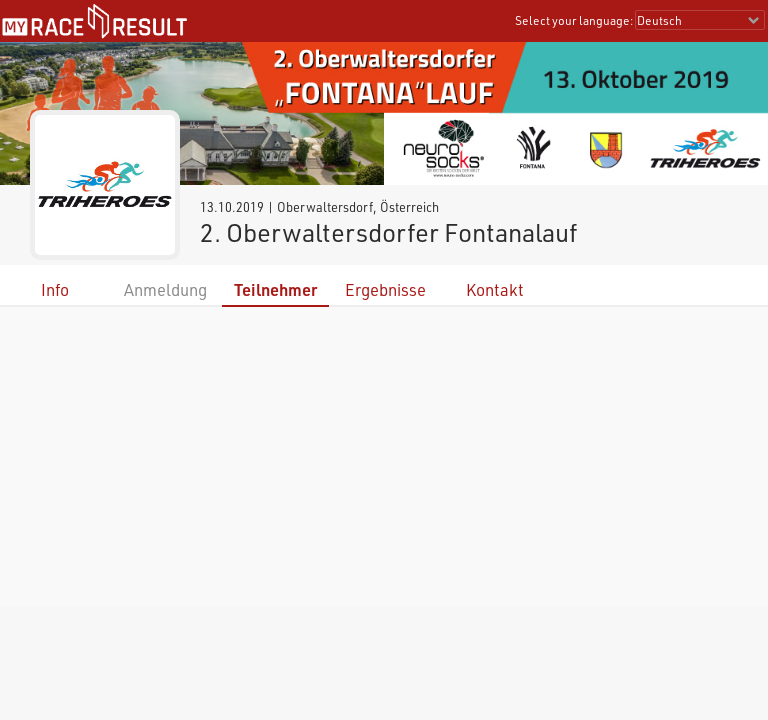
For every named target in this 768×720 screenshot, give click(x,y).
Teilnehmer (275, 289)
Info (55, 289)
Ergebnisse (385, 289)
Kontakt (495, 289)
